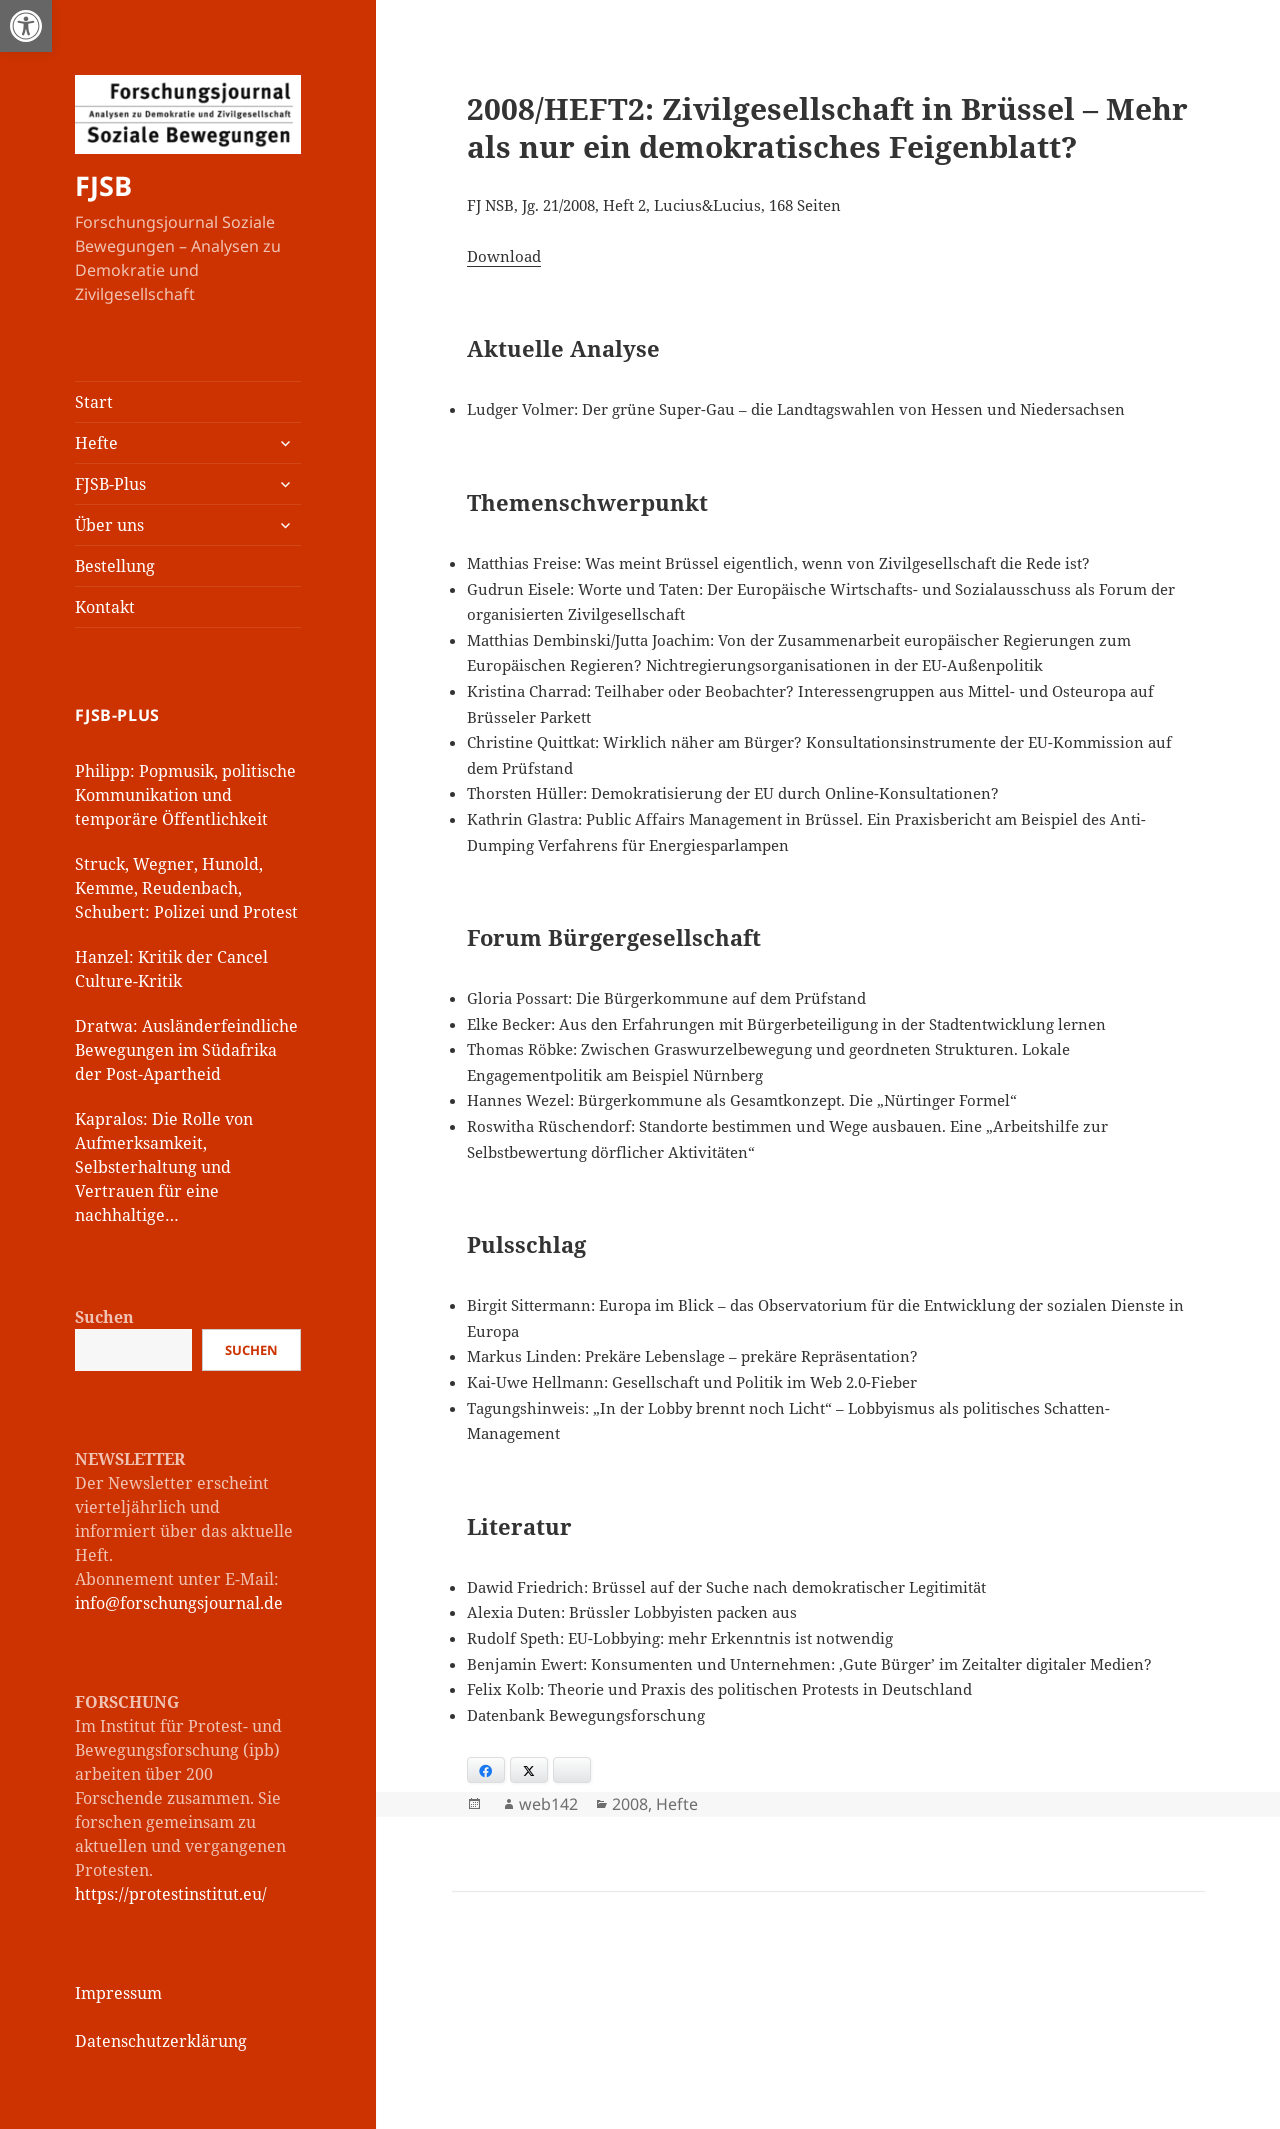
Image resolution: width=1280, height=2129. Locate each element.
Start (94, 402)
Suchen (104, 1317)
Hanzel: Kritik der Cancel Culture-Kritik (171, 969)
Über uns (109, 525)
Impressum (118, 1993)
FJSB (103, 185)
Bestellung (115, 566)
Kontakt (105, 607)
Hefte (96, 443)
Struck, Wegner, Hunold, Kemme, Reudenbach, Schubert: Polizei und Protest (186, 888)
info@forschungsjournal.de (179, 1603)
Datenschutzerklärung (161, 2041)
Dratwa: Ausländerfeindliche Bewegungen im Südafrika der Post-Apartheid (186, 1050)
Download (504, 256)
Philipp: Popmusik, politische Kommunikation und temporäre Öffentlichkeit (185, 795)
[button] (26, 26)
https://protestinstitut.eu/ (171, 1894)
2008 (630, 1804)
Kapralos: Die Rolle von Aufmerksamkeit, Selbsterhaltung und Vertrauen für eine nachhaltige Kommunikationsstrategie (174, 1167)
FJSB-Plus (110, 484)
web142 (548, 1804)
